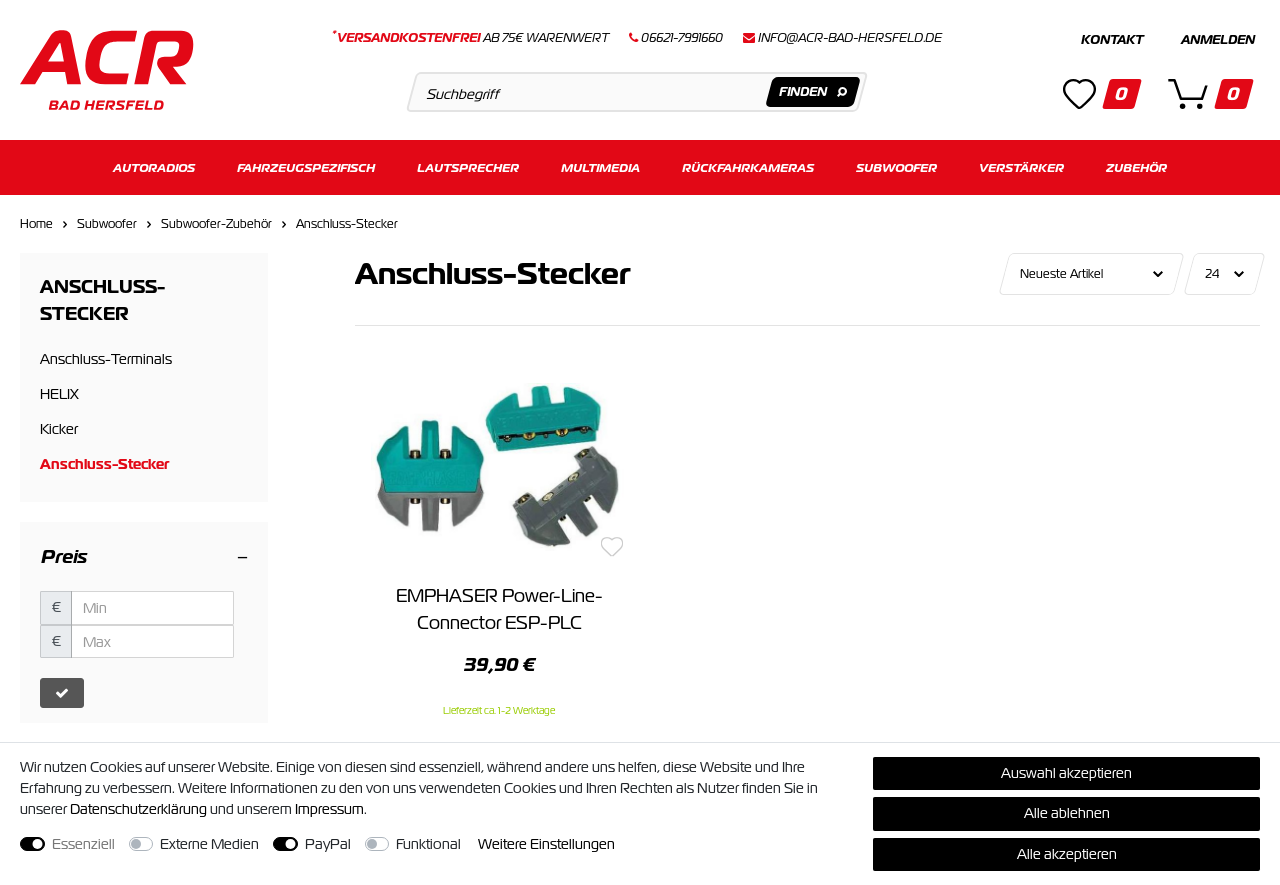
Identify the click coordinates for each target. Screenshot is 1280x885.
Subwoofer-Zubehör (216, 224)
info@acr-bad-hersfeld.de (850, 38)
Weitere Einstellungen (546, 844)
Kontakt (1112, 40)
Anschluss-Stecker (347, 224)
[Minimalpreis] (152, 608)
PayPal (328, 844)
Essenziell (83, 844)
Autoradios (154, 167)
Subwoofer (896, 167)
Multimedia (600, 167)
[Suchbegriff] (636, 92)
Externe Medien (209, 844)
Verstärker (1021, 167)
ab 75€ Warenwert (470, 38)
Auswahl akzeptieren (1066, 773)
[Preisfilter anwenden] (62, 693)
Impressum (329, 809)
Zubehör (1136, 167)
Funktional (428, 844)
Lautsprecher (468, 167)
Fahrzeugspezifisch (306, 167)
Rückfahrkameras (748, 167)
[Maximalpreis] (152, 642)
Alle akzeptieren (1067, 854)
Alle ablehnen (1067, 813)
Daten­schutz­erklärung (138, 809)
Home (36, 224)
